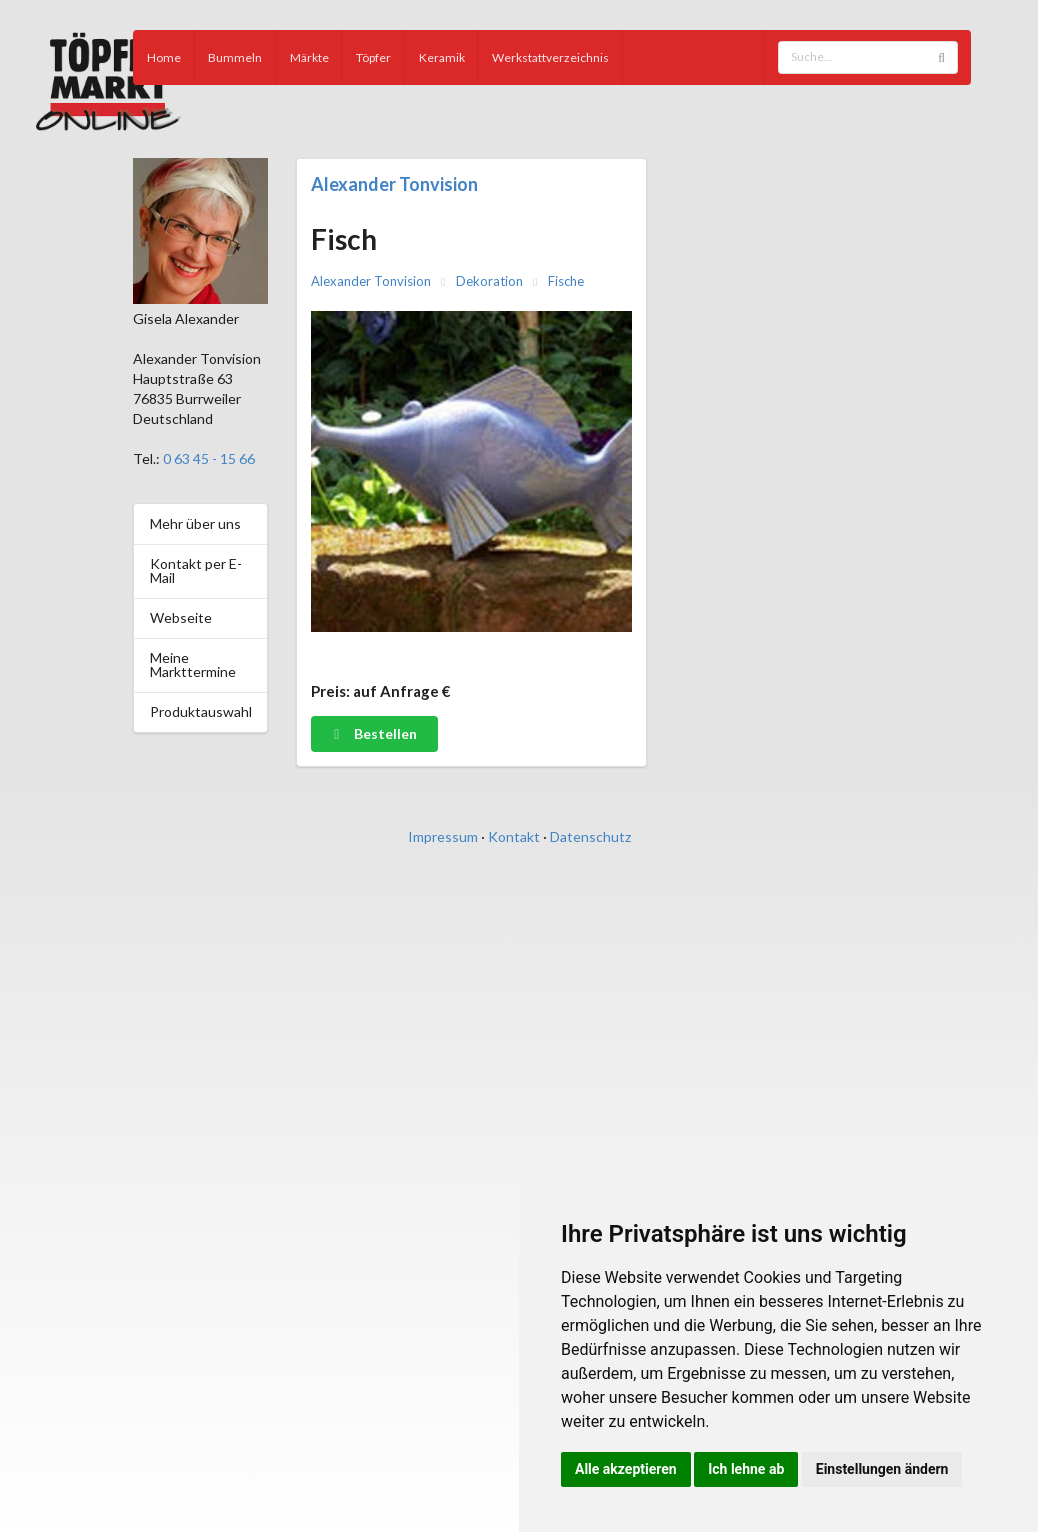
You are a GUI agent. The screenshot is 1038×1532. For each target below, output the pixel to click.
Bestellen (373, 733)
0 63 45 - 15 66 (209, 458)
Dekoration (489, 281)
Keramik (442, 57)
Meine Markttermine (193, 664)
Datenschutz (590, 836)
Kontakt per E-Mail (196, 570)
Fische (566, 281)
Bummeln (235, 57)
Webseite (181, 617)
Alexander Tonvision (394, 184)
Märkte (309, 57)
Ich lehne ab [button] (746, 1469)
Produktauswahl (201, 711)
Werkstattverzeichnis (550, 57)
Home (164, 57)
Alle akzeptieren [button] (626, 1469)
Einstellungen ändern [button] (882, 1469)
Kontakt (514, 836)
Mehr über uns (195, 523)
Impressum (443, 836)
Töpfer (373, 57)
